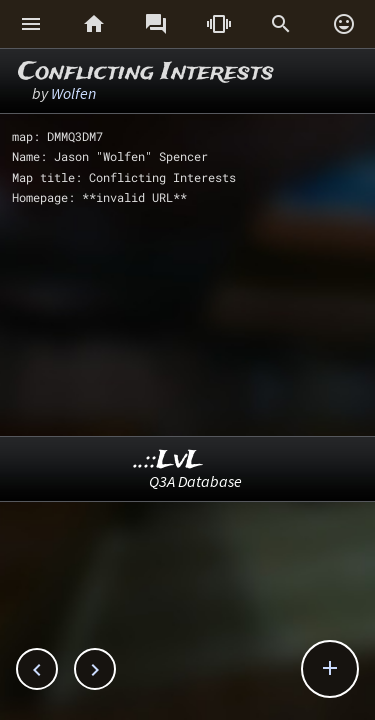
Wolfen (73, 93)
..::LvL (168, 460)
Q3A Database (195, 481)
